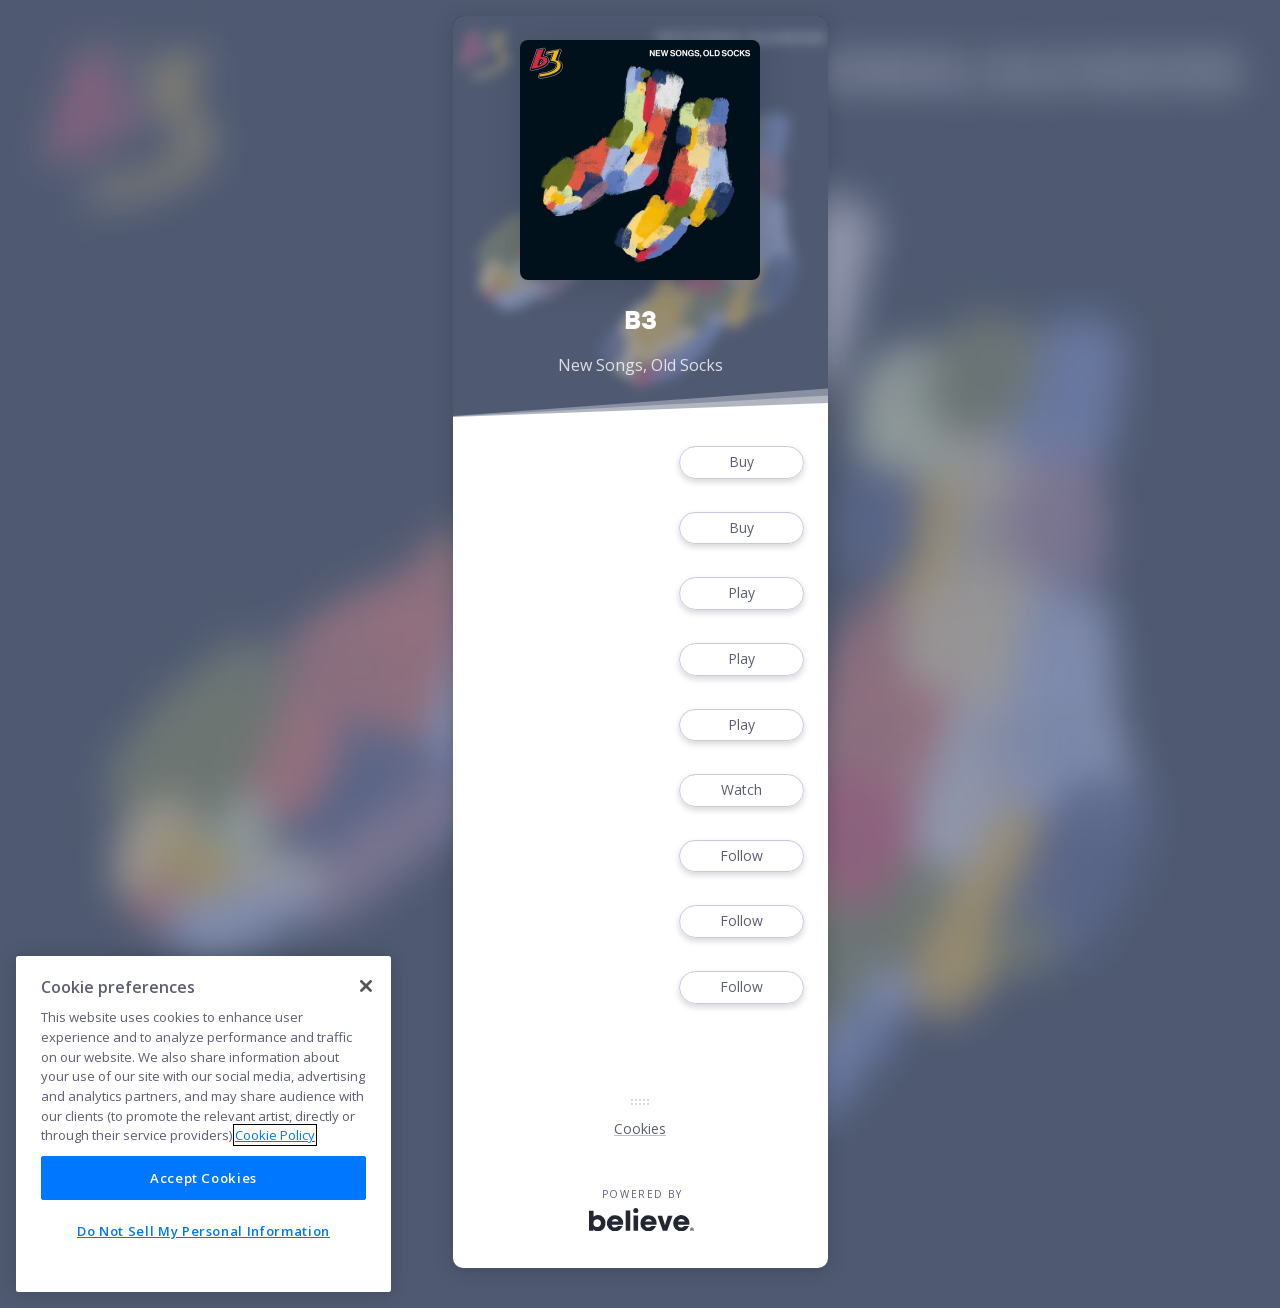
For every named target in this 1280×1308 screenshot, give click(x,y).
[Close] (366, 986)
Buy (741, 462)
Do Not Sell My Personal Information (203, 1231)
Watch (741, 790)
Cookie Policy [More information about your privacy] (275, 1135)
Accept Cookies (203, 1178)
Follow (741, 856)
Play (741, 593)
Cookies (640, 1128)
